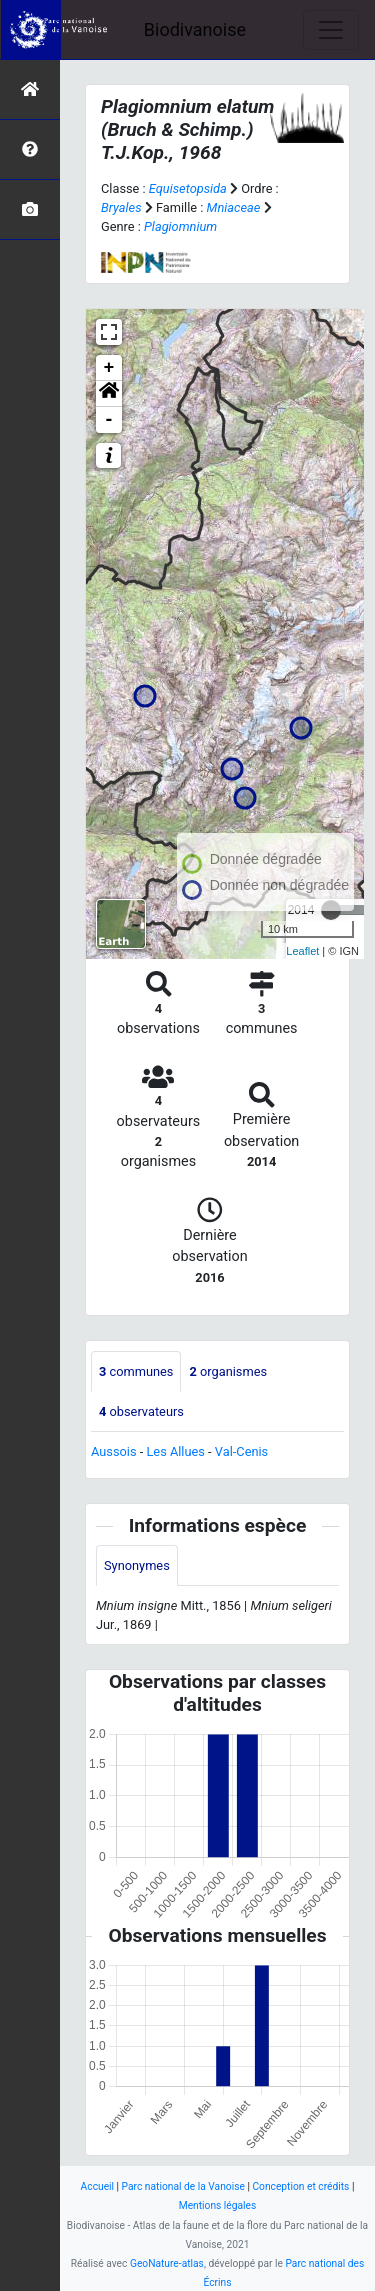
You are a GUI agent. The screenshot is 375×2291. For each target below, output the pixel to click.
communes (136, 1371)
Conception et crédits (300, 2186)
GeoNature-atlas (167, 2263)
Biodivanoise (195, 29)
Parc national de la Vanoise (183, 2186)
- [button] (109, 420)
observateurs (141, 1411)
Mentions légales (218, 2205)
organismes (228, 1371)
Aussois (114, 1451)
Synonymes (137, 1565)
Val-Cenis (241, 1451)
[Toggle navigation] (331, 30)
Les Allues (175, 1451)
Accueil (97, 2186)
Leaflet (302, 951)
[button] (109, 394)
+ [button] (109, 368)
